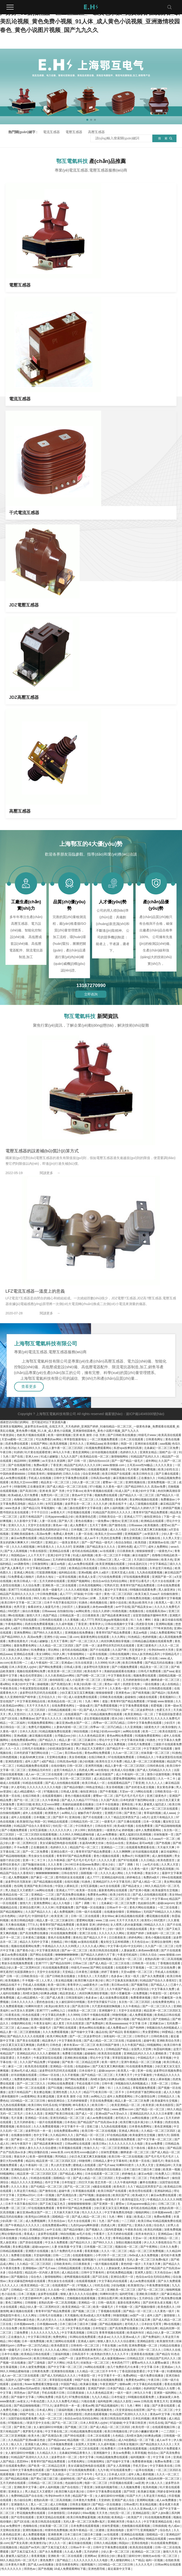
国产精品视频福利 (111, 2329)
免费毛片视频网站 (40, 1732)
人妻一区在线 (48, 1526)
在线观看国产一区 (77, 1719)
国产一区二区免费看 (35, 1856)
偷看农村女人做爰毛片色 (44, 1612)
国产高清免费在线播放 (71, 1899)
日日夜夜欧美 (126, 1556)
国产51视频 (55, 2093)
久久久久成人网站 (112, 1878)
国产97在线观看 (128, 1865)
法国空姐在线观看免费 (23, 2423)
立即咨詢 (91, 994)
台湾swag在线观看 (59, 1603)
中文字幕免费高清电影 (119, 2217)
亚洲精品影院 (146, 2346)
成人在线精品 (171, 1689)
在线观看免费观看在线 (140, 1852)
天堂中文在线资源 (39, 1530)
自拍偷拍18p (65, 1616)
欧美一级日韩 (57, 1989)
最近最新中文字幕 (119, 2574)
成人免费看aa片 (117, 2032)
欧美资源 (149, 2110)
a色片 (145, 1822)
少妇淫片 (67, 1612)
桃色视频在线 (99, 1607)
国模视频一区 (90, 1878)
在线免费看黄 (145, 1831)
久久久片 (76, 2097)
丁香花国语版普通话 (169, 1719)
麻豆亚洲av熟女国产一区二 (74, 1728)
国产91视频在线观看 (72, 2393)
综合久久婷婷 (101, 1616)
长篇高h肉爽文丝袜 (32, 1762)
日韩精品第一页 (70, 1620)
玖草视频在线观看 (70, 2153)
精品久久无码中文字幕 (34, 1947)
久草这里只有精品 (161, 1573)
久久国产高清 (110, 1805)
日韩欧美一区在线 (144, 1968)
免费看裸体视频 (140, 2002)
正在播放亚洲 (36, 1491)
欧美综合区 (24, 2131)
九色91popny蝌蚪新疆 (84, 2230)
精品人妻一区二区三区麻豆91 (78, 1745)
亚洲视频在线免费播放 (79, 1637)
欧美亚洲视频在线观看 (111, 1569)
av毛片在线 (152, 1869)
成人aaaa (169, 1818)
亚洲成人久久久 (93, 2273)
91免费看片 (109, 2453)
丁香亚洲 (56, 1470)
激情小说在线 (118, 1607)
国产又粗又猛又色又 (53, 2208)
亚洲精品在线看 (59, 1556)
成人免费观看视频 (141, 2020)
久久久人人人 (155, 1788)
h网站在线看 (144, 1796)
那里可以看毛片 (140, 1586)
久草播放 (157, 2127)
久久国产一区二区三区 (159, 1951)
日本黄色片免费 (15, 2569)
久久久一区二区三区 (114, 2256)
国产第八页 (66, 1526)
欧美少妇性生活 (168, 1474)
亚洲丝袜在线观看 (146, 1448)
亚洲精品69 (163, 2170)
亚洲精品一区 (112, 1685)
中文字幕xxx (75, 1496)
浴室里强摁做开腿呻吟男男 (150, 1620)
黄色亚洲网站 (81, 1457)
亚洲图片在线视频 (37, 2256)
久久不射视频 (71, 2080)
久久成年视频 (65, 1629)
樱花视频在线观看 (158, 1921)
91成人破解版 (50, 1461)
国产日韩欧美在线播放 (122, 1440)
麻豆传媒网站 (170, 1856)
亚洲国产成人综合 (123, 2505)
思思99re (23, 2466)
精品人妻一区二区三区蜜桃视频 (144, 1766)
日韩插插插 (159, 2531)
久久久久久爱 (107, 1865)
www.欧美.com (60, 2157)
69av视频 (89, 2518)
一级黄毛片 (108, 1826)
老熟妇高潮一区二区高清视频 (163, 1964)
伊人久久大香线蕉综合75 (160, 2247)
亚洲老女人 (15, 2496)
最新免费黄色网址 (26, 1650)
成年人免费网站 (158, 1551)
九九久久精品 (101, 2402)
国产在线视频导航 (20, 1470)
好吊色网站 (9, 1921)
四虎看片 (42, 2050)
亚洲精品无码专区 (40, 1775)
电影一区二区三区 (36, 1685)
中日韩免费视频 (47, 1599)
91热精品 (134, 1642)
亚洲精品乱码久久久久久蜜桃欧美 (39, 2058)
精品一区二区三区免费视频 (147, 2256)
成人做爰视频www (113, 2363)
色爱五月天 (163, 1715)
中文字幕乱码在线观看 (113, 2286)
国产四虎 (34, 2397)
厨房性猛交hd (50, 1749)
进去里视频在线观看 (97, 1723)
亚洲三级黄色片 (147, 1650)
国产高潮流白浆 (61, 1689)
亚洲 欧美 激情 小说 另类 (89, 1440)
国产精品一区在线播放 (107, 2509)
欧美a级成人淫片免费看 (23, 1500)
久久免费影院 (105, 1504)
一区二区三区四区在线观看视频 (37, 1839)
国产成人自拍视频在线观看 (62, 1788)
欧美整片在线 (73, 1723)
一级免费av (102, 1526)
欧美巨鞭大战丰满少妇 (89, 1985)
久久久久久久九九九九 (45, 2337)
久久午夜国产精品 (118, 1994)
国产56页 (130, 2496)
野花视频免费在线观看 (31, 2518)
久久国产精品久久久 (38, 1916)
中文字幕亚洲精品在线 (31, 1706)
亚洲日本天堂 (9, 1874)
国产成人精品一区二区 (147, 1886)
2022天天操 (85, 2187)
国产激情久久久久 (18, 1783)
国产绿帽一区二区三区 (91, 1680)
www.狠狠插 (166, 1706)
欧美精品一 (119, 2522)
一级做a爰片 (85, 1710)
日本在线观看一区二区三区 (102, 2178)
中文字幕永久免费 (169, 1745)
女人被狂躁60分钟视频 (71, 2007)
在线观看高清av (156, 1616)
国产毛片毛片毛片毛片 (130, 1801)
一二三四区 (59, 1573)
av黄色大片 (58, 1517)
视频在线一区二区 (127, 2251)
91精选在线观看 (30, 1594)
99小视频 (70, 1947)
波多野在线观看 (48, 2239)
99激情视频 (120, 2020)
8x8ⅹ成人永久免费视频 (111, 1749)
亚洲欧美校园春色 (23, 1539)
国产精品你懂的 (74, 1792)
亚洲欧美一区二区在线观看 (59, 1590)
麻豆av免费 (100, 2024)
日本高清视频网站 (90, 1590)
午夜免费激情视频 (158, 2290)
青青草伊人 (96, 1629)
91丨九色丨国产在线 (106, 2226)
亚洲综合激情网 (161, 1947)
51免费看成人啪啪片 (21, 1581)
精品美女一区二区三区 (55, 1487)
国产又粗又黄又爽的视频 (108, 2071)
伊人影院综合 (141, 1994)
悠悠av (65, 1749)
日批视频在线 (9, 2552)
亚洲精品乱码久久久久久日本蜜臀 (152, 2118)
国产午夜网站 (149, 2251)
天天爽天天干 (124, 2080)
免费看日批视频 (72, 2058)
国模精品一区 (62, 2183)
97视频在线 (51, 1796)
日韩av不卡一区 (117, 1912)
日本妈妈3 (74, 2518)
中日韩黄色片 (84, 1831)
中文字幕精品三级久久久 (165, 1569)
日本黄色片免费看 (85, 2505)
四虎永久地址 (46, 1581)
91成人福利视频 (83, 1560)
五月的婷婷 (91, 2556)
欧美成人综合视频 (123, 1775)
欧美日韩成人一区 (26, 1586)
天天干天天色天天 (38, 1710)
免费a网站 (129, 2380)
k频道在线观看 (148, 1702)
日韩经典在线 (156, 1770)
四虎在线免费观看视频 (39, 1629)
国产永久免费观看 (153, 1981)
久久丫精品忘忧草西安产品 (122, 1822)
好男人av (158, 2123)
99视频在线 (118, 1474)
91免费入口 (163, 2178)
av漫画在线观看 (88, 1947)
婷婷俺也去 (134, 1882)
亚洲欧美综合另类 (168, 2045)
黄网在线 (127, 1809)
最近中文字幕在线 (116, 1594)
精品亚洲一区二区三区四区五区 (56, 2166)
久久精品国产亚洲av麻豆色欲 (27, 2445)
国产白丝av (81, 1603)
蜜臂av (165, 1530)
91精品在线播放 (30, 2243)
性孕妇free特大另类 (161, 1654)
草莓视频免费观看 (144, 2093)
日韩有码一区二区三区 (85, 2350)
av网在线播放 (85, 2114)
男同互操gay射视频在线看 (112, 1624)
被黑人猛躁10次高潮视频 (135, 1839)
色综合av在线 (115, 1848)
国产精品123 (31, 1513)
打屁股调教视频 (46, 1577)
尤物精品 (57, 1947)
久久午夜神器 (51, 1805)
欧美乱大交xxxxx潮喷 (25, 1487)
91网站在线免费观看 (61, 2088)
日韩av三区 (104, 1564)
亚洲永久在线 (143, 2230)
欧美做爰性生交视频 (165, 1895)
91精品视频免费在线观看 (106, 1719)
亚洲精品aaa (94, 1448)
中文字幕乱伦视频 (79, 2333)
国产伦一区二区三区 (27, 1805)
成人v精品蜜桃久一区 (28, 1796)
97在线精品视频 (117, 2140)
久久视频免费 (68, 2324)
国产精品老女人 (132, 1891)
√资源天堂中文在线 (37, 2428)
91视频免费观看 (138, 2084)
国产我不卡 (60, 1822)
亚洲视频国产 (134, 1539)
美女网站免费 (84, 2415)
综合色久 (160, 2230)
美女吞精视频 (78, 1762)
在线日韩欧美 (97, 1762)
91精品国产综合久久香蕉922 (32, 1831)
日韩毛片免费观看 (150, 1676)
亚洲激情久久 (20, 2509)
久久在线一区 (57, 2294)
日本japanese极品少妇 (60, 1521)
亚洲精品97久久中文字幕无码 (112, 1886)
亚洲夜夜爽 (55, 2539)
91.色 (73, 1693)
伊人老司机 (18, 1792)
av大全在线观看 (110, 1891)
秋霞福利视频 (162, 2054)
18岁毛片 (24, 1921)
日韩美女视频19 (128, 2449)
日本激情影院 (57, 2518)
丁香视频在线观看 (169, 1968)
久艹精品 (138, 2565)
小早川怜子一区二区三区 (111, 2260)
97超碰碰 (54, 2067)
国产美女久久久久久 (49, 1723)
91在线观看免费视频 (139, 2071)
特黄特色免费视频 (17, 2024)
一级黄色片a (164, 1556)
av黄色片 (25, 1474)
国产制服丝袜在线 (34, 1869)
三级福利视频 (61, 2359)
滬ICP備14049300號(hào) (145, 1419)
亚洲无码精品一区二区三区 (67, 2123)
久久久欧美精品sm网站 (60, 1680)
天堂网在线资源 (10, 2535)
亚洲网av (90, 2561)
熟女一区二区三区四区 (40, 1663)
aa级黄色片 (91, 1989)
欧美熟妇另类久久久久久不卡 (110, 2359)
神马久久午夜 (62, 1457)
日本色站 (70, 2127)
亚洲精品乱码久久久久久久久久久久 (66, 1633)
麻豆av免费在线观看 (24, 1543)
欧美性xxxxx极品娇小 (85, 2157)
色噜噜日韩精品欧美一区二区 (33, 1504)
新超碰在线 (103, 2200)
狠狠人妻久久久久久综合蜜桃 (38, 2153)
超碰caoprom (165, 1908)
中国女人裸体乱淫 (67, 1891)
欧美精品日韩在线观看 (83, 1573)
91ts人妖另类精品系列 (146, 1659)
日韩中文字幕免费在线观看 (71, 1483)
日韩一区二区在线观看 (85, 1921)
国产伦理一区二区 (138, 1904)
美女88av (175, 1899)
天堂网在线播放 (56, 1762)
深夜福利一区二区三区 (161, 1938)
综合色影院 (15, 2277)
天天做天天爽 (166, 1852)
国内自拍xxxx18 (99, 1466)
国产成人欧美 (55, 2002)
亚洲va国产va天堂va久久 (111, 2118)
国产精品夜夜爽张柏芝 (116, 1620)
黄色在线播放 (84, 1526)
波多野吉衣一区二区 (78, 1508)
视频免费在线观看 (106, 1500)
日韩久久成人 (20, 2183)
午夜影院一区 (159, 1998)
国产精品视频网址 (12, 1916)
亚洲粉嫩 (74, 2264)
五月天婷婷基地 (24, 2127)
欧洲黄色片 (52, 1818)
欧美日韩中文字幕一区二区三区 (74, 1504)
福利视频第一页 (140, 2462)
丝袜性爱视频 (110, 2157)
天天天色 (89, 1564)
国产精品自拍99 (60, 1968)
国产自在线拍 (70, 2492)
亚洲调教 (79, 1551)
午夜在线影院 (39, 1556)
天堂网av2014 (26, 2200)
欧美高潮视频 (59, 1448)
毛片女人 (101, 2479)
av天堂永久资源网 (54, 1466)
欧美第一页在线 (10, 1801)
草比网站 (54, 1654)
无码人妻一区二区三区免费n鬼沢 (118, 1663)
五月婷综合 (146, 2303)
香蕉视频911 (168, 1702)
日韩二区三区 (167, 2208)
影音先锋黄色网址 (68, 2569)
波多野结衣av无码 (88, 2363)
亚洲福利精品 (138, 1843)
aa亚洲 (139, 2488)
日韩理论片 (141, 2041)
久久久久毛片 (144, 2569)
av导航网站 (137, 2543)
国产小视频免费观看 (125, 1672)
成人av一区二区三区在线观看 (44, 1779)
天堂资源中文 (138, 1654)
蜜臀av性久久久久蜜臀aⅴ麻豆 (151, 2367)
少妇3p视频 (118, 2290)
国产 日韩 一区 (77, 1466)
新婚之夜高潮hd (18, 1654)
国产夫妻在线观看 (164, 2410)
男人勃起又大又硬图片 (90, 1753)
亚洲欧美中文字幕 (26, 2492)
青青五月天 (161, 2406)
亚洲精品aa (165, 2239)
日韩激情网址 (41, 1569)
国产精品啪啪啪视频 (168, 1831)
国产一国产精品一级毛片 (127, 1466)
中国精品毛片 (171, 1659)
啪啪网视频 (173, 2294)
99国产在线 (82, 2385)
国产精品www (57, 2445)
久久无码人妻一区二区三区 (108, 1633)
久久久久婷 (100, 1508)
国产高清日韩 (29, 1496)
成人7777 (140, 1551)
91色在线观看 (31, 2020)
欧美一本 (30, 2054)
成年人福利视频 (114, 1513)
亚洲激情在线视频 (63, 2376)
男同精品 (61, 2161)
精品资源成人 (60, 1904)
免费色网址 (60, 2342)
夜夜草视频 (159, 2423)
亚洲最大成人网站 (37, 2449)
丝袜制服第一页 (164, 1839)
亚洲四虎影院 (14, 1766)
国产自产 (61, 1964)
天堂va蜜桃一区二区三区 (17, 1444)
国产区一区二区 (55, 2333)
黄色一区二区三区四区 (118, 1599)
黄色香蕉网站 (130, 1813)
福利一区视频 (155, 2565)
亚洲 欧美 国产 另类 (52, 1496)
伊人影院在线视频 (12, 1904)
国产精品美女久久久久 (101, 1551)
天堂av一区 (127, 1796)
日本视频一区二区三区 (98, 2251)
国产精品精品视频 (17, 2483)
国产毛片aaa (106, 2170)
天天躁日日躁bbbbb (147, 1564)
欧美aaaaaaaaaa (117, 2028)
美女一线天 (157, 1934)
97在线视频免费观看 (136, 1581)
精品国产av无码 (30, 2552)
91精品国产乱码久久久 (145, 1461)
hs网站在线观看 (94, 2372)
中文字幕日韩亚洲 (39, 2342)
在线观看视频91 (52, 1801)
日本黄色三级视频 (34, 1942)
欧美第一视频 (172, 2174)
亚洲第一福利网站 (165, 2397)
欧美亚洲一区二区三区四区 (65, 1676)
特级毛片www (147, 1440)
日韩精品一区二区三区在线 (28, 2294)
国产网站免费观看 (50, 1672)
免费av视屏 (41, 1470)
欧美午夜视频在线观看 (99, 1496)
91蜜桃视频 (174, 2376)
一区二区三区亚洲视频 (114, 2153)
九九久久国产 (69, 1461)
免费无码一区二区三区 (55, 1500)
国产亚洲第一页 (103, 2208)
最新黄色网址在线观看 (95, 1642)
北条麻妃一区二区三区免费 (161, 1453)
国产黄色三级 (133, 1818)
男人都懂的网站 (120, 2565)
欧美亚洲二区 (60, 1921)
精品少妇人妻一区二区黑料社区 (20, 1972)
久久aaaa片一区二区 (162, 1843)
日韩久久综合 (72, 1478)
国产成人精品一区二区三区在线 (67, 1491)
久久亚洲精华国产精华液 (20, 1702)
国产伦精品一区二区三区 (97, 2080)
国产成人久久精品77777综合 (102, 1715)
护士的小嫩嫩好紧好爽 (79, 1779)
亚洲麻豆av (157, 2028)
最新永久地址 (156, 2153)
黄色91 (77, 1942)
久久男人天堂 (172, 1543)
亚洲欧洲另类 (116, 2526)
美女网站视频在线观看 (144, 1504)
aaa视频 (165, 1448)
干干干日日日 (40, 1517)
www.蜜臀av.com (123, 2114)
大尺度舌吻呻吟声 (31, 2303)
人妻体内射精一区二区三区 (71, 1732)
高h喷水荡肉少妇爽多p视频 (40, 1998)
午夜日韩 (6, 1457)
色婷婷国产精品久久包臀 (159, 2393)
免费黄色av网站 (97, 1899)
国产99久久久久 (103, 2247)
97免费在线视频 (79, 2402)
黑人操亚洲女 (167, 1594)
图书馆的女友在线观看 (14, 1517)
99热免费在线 (32, 1633)
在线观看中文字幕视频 (166, 1603)
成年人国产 (32, 1766)
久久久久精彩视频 (23, 1551)
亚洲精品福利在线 (113, 1882)
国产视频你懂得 (145, 2312)
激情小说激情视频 (159, 1779)
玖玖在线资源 (84, 1667)
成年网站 (151, 1466)
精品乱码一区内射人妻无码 (42, 2277)
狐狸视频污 (89, 2264)
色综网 (18, 1891)
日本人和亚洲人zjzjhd (23, 1672)
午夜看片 (99, 2239)
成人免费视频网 (18, 1882)
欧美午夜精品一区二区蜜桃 (87, 2535)
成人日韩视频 (59, 2509)
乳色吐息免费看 (111, 1543)
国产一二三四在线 (49, 2054)
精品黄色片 (49, 2045)
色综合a (153, 2458)
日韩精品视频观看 (60, 1715)
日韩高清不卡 (81, 2359)
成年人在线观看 (32, 1818)
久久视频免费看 (130, 2492)
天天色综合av (140, 1947)
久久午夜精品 (132, 2011)
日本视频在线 (152, 1543)
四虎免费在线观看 (17, 1448)
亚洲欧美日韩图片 (42, 2024)
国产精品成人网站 (43, 1813)
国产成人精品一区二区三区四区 (93, 2183)
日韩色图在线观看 (51, 1624)
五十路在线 (138, 2153)
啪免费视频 (148, 1474)
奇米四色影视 (74, 1543)
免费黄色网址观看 (26, 2084)
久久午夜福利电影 (126, 2187)
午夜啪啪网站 (76, 1659)
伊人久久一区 (58, 2548)
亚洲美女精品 (149, 1457)
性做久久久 (91, 2153)
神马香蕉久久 (46, 1551)
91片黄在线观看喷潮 (37, 1457)
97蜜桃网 (65, 2110)
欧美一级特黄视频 (60, 1440)
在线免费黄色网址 (63, 1710)
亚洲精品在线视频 (133, 2539)
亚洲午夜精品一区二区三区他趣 (141, 2067)
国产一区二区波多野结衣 (138, 1715)
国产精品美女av (142, 1612)
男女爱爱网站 (151, 2037)
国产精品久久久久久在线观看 (26, 2041)
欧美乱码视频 (153, 2234)
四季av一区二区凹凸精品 (109, 1728)
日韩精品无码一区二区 (85, 1826)
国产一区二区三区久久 (84, 1646)
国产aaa (168, 1676)
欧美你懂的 (111, 1448)
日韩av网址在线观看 (78, 2148)
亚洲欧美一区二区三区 (121, 2294)
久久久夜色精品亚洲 (91, 1740)
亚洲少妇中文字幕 (59, 1560)
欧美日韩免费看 (132, 1667)
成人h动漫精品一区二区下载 (136, 2445)
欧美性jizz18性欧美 (38, 2221)
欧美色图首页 (166, 1865)
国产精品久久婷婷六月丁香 (143, 1513)
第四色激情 (95, 1835)
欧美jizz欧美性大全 (141, 1607)
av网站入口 (68, 1818)
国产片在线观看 (100, 1654)
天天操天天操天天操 (67, 2217)
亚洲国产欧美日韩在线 (38, 1891)
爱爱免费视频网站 (125, 1783)
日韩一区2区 (75, 1770)
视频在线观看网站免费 (31, 1676)
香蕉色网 (122, 1504)
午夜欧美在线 (9, 1693)
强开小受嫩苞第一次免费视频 (129, 1998)
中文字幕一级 (156, 2376)
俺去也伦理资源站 (31, 1680)
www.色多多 (13, 1513)
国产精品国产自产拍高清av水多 (98, 2127)
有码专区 (131, 1723)
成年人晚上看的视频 (141, 2479)
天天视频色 (71, 2320)
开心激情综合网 (145, 2101)
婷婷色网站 (135, 1942)
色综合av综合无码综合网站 (110, 1586)
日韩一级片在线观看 (89, 1916)
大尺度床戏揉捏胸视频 (97, 1964)
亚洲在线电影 (116, 2535)
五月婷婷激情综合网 (136, 1685)
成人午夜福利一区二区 (45, 1667)
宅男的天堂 (111, 1590)
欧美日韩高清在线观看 (104, 1955)
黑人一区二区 (123, 1564)
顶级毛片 (157, 2166)
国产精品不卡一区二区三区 (124, 1753)
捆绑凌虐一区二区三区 (165, 1685)
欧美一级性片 (111, 2067)
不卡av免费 (21, 1852)
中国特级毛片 (41, 1921)
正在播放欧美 (40, 1852)
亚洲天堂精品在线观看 (51, 2522)
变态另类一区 (104, 2187)
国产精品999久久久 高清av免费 (145, 1491)
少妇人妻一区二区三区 (86, 1487)
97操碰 (151, 1706)
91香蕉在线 (24, 1603)
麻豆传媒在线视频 (80, 2548)
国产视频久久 (95, 2234)
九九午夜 (103, 2475)
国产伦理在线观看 (26, 1624)
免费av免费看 (65, 1813)
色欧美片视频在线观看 (31, 1440)
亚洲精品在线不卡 (23, 2174)
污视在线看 (88, 2406)
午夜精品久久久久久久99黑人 (61, 1951)
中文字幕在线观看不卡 (91, 1934)
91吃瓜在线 (50, 2110)
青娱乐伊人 (152, 1878)
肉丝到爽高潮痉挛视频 (115, 1646)
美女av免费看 (154, 2148)
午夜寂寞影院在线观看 (34, 1693)
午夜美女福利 (42, 2028)
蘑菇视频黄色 (104, 2415)
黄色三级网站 (14, 2307)
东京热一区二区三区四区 (76, 1783)
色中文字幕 (41, 2140)
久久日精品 (148, 1865)
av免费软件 (13, 2531)
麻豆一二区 (15, 2071)
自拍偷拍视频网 (10, 1818)
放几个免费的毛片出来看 (67, 2256)
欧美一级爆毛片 (53, 1594)
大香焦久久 (85, 1981)
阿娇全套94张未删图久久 (61, 1874)
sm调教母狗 (22, 1569)
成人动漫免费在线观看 (83, 1702)
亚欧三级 (93, 2131)
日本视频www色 (162, 2217)
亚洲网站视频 (165, 1629)
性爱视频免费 (65, 1912)
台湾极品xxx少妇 (66, 1740)
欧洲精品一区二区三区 (146, 2556)
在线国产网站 (40, 1448)
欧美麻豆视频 (89, 2389)
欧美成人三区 (143, 2221)
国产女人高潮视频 (16, 1556)
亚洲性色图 (125, 1551)
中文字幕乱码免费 (38, 1573)
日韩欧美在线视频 (111, 1702)
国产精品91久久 (80, 2247)
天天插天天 (146, 1723)
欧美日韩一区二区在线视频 (99, 2135)
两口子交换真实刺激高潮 (122, 1985)
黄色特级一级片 (131, 2269)
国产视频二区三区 (84, 2316)
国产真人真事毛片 (13, 1573)
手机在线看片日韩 (88, 2088)
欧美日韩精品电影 (82, 1904)
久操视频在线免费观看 (121, 2144)
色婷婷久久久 (129, 1457)
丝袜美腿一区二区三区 (155, 1758)
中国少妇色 (139, 1693)
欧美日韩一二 (19, 1667)
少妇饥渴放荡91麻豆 (60, 1753)
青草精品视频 (99, 1534)
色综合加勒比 (124, 1547)
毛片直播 (17, 2123)
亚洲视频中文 (108, 2015)
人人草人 (47, 1985)
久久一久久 (12, 1753)
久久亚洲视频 (133, 1732)
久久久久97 (64, 1551)
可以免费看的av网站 (49, 1444)
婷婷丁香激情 (110, 1977)
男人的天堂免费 (61, 2170)
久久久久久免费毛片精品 (63, 2406)
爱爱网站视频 (85, 1925)
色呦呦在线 (41, 1994)
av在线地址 (102, 1775)
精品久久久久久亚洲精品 (27, 2187)
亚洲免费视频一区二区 (162, 1487)
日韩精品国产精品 (117, 2054)
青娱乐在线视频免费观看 (17, 1968)
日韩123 (92, 2337)
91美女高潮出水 (21, 1564)
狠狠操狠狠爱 (145, 1556)
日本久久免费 (169, 2251)
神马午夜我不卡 (21, 2148)
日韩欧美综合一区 (110, 1521)
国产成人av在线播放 (41, 2569)
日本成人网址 (45, 2415)
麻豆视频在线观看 (125, 1483)
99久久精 (39, 1603)
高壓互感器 (96, 132)
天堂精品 (68, 1977)
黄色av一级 (60, 1530)
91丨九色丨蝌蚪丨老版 (145, 1624)
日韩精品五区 (136, 2363)
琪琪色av (20, 2397)
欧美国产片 (135, 2522)
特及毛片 (73, 2367)
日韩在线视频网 (119, 1659)
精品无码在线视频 (51, 1543)
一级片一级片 (123, 2397)
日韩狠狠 (31, 2307)
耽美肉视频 (150, 2492)
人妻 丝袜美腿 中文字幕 (67, 2251)
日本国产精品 (30, 1749)
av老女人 (23, 2406)
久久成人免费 (73, 2556)
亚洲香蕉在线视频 (142, 2359)
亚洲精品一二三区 (113, 1852)
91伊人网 (59, 1659)
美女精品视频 (64, 1985)
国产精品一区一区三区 (150, 2114)
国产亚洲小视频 (140, 1895)
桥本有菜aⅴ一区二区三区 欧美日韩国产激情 (92, 2050)
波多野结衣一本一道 (38, 2135)
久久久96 (48, 1912)
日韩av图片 (130, 2509)
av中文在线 (54, 2234)
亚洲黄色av (123, 1697)
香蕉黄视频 (91, 2256)
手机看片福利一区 (48, 2144)
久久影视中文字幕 (26, 1526)
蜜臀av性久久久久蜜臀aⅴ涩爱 (75, 1663)
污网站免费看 (45, 2402)
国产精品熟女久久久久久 (156, 2449)
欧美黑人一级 (165, 1607)
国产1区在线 (9, 1723)
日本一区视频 (152, 1826)
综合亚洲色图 (91, 1478)
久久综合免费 (31, 1590)
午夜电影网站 (14, 1629)
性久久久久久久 (92, 2217)
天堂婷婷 (104, 2505)
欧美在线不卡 (118, 1508)
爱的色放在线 (45, 2007)
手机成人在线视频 (40, 1483)
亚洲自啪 (75, 1822)
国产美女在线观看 (28, 2045)
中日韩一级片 (93, 1599)
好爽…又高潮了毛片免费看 (107, 1603)
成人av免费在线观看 (13, 1483)
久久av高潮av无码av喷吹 (24, 2393)
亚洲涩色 (97, 1594)
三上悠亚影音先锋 (37, 1904)
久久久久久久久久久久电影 (44, 1792)
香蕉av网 (88, 2410)
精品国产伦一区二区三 (84, 1852)
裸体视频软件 (10, 2101)
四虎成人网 (86, 1775)
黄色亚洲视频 (132, 1543)
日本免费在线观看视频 (133, 2453)
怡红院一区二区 (63, 1831)
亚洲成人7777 (133, 1521)
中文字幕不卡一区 (73, 2131)
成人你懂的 (134, 2393)
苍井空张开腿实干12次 (102, 2007)
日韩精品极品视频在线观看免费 (152, 1646)
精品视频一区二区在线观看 (84, 2445)
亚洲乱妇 (51, 1547)
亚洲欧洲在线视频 (76, 2062)
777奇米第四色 (162, 1633)
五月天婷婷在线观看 (52, 1586)
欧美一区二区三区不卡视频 (113, 1560)
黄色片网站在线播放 (142, 1912)
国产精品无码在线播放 (159, 1667)
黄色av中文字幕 (82, 1500)
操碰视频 (43, 1689)
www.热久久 (96, 2054)
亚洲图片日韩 (113, 1818)
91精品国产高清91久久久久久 (112, 1517)
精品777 (88, 2097)
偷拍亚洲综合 (153, 1521)
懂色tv (116, 1526)
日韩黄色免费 (41, 2376)
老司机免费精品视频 (119, 2277)
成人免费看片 (79, 1530)
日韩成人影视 (73, 1672)
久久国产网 (119, 1654)
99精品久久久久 (154, 1929)
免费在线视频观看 (73, 2144)
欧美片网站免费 (57, 2041)
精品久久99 (36, 1508)
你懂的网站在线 (21, 2028)
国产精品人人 (160, 1989)
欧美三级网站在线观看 (61, 2346)
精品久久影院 (123, 2406)
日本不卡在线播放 (108, 1809)
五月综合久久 (47, 1702)
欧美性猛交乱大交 (134, 2204)
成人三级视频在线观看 (144, 1508)
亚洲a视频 (84, 1577)
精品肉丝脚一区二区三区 (164, 2483)
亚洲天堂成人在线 (123, 1577)
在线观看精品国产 (119, 1788)
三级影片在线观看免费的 (17, 1964)
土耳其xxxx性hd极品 (140, 1470)
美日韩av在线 (74, 1758)
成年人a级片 (101, 1577)
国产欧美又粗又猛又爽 (136, 2324)
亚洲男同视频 (94, 1770)
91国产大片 (134, 2501)
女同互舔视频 (54, 1508)
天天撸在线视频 (15, 1929)
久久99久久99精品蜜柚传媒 (77, 1839)
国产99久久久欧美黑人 (48, 1637)
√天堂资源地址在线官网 (130, 2415)
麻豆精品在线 (45, 2114)
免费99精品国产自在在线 (27, 2501)
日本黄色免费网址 (141, 2131)
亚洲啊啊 (34, 1466)
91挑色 (83, 1607)
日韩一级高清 (107, 2307)
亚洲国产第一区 (162, 1581)
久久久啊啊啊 (85, 1813)
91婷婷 (18, 1457)
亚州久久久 (77, 1448)
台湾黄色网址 (77, 2466)
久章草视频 (164, 2062)
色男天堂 (20, 1612)
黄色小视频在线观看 (78, 1801)
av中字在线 (123, 1612)
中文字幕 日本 (138, 2028)
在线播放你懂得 (114, 1916)
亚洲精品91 (37, 2234)
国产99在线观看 (75, 2440)
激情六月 (26, 1908)
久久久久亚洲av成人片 (126, 2342)
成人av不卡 (91, 1543)
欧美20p (10, 1453)
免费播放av (168, 1504)
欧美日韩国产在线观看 (117, 1478)
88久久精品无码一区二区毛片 (19, 2565)
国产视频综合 (20, 2281)
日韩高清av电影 (100, 1483)
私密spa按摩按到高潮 (128, 1453)
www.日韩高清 (143, 2406)
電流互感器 (51, 132)
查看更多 (29, 1392)
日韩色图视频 (9, 1762)
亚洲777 (13, 1594)
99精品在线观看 (58, 1826)
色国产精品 (50, 1620)
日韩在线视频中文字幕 (119, 1629)
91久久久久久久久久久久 (52, 2174)
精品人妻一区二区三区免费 (132, 2105)
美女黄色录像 (166, 1792)
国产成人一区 (85, 2118)
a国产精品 (48, 1766)
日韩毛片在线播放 (34, 1753)
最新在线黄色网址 (129, 2307)
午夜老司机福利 (127, 1959)
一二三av (57, 1758)
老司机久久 (122, 2123)
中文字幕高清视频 (73, 2337)
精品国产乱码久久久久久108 (82, 1470)
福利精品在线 (68, 1577)
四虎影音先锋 (145, 1629)
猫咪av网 (125, 2389)
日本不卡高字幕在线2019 (60, 1607)
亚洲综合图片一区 (62, 1856)
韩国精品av (18, 1560)
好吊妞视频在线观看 (105, 1457)
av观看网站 (28, 2101)
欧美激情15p (25, 1826)
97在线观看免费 (121, 2475)
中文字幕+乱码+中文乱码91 (125, 1951)
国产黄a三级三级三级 (113, 1874)
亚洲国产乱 (62, 1474)
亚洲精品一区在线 (62, 2071)
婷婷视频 (128, 1835)
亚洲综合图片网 (30, 1912)
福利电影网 (24, 1994)
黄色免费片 (47, 2565)
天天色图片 (101, 1981)
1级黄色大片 (152, 1732)
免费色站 (61, 2264)
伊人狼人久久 (155, 2488)
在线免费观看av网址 (24, 1745)
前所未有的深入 (145, 2239)
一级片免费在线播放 (151, 2380)
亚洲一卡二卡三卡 (34, 1865)
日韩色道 (56, 2050)
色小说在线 (9, 2299)
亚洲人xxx (32, 1461)
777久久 (33, 1929)
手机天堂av (140, 2470)
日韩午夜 (108, 2088)
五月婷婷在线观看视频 (67, 1564)
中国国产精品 (69, 2389)
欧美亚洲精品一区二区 (139, 1719)
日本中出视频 (10, 2359)
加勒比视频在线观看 (129, 2247)
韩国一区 (127, 1448)
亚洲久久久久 (17, 1530)
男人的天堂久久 (47, 2324)
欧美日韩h (34, 2110)
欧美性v (146, 1925)
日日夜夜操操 (76, 2397)
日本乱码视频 (141, 2423)
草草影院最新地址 (76, 1444)
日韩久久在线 (172, 2355)
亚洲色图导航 (97, 2574)
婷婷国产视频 (172, 1513)
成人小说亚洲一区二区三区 (83, 1685)
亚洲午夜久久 (88, 1874)
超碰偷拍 (131, 1702)
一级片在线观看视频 (49, 2127)
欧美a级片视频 (124, 1831)
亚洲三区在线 (130, 1526)
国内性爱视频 (114, 2234)
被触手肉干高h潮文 (90, 1818)
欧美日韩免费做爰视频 (82, 2522)
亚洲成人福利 (87, 2346)
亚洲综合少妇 (107, 2561)
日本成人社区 (118, 2479)
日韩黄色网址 (155, 1444)
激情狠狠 (170, 2320)
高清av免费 (44, 1539)
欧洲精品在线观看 (153, 1526)
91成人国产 (123, 1496)
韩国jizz (124, 2548)
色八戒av (174, 2531)
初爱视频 (157, 1710)
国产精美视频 (141, 1697)
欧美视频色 (152, 1530)
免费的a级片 (151, 1882)
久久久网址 (119, 1642)
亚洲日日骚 (24, 1809)
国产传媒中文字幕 (82, 2037)
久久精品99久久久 (29, 1453)
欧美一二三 (150, 1736)
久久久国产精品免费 (33, 2067)
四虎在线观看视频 (96, 2419)
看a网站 (5, 1689)
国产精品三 (64, 2565)
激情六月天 (33, 1620)
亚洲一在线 (144, 2075)
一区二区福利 (17, 1728)
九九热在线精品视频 (38, 1843)
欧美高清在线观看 (169, 1440)
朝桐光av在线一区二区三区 (160, 2561)
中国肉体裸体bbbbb (13, 1478)
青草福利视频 (153, 1818)
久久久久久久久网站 (112, 1938)
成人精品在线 (103, 1783)
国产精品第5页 (141, 2024)
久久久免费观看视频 (56, 2037)
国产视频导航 (140, 1989)
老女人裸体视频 (160, 2084)
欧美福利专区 (136, 2337)
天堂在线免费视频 (101, 2105)
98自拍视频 (81, 1736)
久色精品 (118, 2440)
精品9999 (20, 1466)
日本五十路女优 (32, 2355)
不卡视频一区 (31, 1985)
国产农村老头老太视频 (140, 1792)
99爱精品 (168, 2037)
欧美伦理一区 (141, 2432)
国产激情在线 (118, 1530)
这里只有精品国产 (31, 1521)
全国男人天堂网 (141, 2054)
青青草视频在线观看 (112, 2337)
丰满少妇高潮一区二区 (88, 1689)
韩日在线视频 (139, 1573)
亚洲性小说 (51, 1642)
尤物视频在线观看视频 (81, 2303)
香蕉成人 (30, 2239)
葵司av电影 (146, 1848)
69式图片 (37, 1547)
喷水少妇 (118, 1723)
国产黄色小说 (26, 1955)
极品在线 (101, 2037)
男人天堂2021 (17, 1719)
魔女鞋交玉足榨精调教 (115, 1947)
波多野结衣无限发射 (96, 1672)
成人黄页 (59, 2028)
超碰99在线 (68, 2483)
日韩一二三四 (62, 2260)
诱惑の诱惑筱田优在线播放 (104, 2174)
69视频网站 (79, 1474)
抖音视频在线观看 (79, 1517)
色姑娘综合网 (147, 1908)
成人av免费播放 (107, 1839)
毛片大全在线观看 (164, 1586)
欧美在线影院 (168, 1736)
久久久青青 (55, 1869)
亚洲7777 (41, 1968)
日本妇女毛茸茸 (151, 2329)
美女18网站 (44, 1659)
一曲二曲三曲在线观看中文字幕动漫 (78, 1513)
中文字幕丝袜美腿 (133, 1745)
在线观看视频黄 (98, 1474)
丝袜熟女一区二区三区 (82, 2015)
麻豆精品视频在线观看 (130, 1921)
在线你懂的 (58, 1770)
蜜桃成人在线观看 (85, 2170)
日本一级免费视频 (33, 2346)
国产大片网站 (57, 2367)
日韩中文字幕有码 (93, 2277)
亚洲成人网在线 (43, 1474)
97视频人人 (85, 2290)
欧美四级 (141, 1547)
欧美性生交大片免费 (109, 1766)
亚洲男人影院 (144, 2277)
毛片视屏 (133, 1474)
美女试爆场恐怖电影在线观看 (59, 1848)
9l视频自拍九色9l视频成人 (164, 2032)
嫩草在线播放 (149, 2187)
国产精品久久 (48, 1745)
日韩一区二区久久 (150, 2355)
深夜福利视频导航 (74, 2054)
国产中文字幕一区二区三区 (155, 2144)
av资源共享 (152, 1539)
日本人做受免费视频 (33, 2372)
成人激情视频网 (162, 1861)
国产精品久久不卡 (95, 1942)
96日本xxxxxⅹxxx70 (45, 1783)
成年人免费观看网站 (148, 1835)
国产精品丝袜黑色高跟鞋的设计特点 (45, 1534)
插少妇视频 (86, 1766)
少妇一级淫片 (116, 1934)
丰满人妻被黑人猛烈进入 (151, 1809)
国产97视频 (87, 2200)
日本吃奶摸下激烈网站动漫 (31, 1758)
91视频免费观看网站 (98, 1453)
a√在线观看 (108, 1556)
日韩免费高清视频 (139, 1603)
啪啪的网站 (142, 2217)
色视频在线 (136, 1616)
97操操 (78, 1599)
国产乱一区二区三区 (77, 2191)
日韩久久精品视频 (105, 2548)
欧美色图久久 (167, 2312)
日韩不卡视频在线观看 (95, 2020)
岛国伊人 (11, 2385)
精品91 (30, 2166)
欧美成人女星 (88, 1581)
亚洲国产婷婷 (136, 1938)
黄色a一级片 (112, 1689)
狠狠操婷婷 (54, 1478)
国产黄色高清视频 (163, 1874)
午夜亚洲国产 (109, 2389)
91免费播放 (38, 1654)
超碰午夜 (149, 2045)
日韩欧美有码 (36, 1478)
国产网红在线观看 (102, 1972)
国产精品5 (115, 2037)
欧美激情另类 (166, 2346)
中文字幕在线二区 (57, 2436)
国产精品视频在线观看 (48, 1886)
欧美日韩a (100, 2148)
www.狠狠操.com (114, 1470)
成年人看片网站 (96, 2513)
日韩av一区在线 (49, 2080)
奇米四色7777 (120, 2367)
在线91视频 (72, 1886)
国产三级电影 (37, 2367)
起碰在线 (17, 2389)
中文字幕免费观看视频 (134, 1710)
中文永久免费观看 (57, 2247)
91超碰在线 (15, 1685)
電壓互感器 (74, 132)
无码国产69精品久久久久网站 (162, 1916)
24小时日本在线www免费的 (82, 1869)
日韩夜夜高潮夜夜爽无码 (86, 2355)
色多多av (117, 1981)
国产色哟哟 (137, 2032)
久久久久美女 (164, 1470)
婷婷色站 (103, 1929)
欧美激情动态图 (86, 1521)
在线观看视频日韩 (164, 2432)
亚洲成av (67, 1667)
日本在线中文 (88, 2075)
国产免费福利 (95, 2028)
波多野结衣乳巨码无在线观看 (116, 1650)
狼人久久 (17, 2449)
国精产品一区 (168, 1457)
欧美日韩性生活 (143, 1478)
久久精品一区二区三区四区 (56, 1650)
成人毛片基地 (60, 1693)
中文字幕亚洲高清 (48, 1955)
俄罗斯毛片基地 (32, 2436)
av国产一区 (137, 2320)
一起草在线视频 (66, 1581)
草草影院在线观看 (61, 2385)
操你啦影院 (57, 1685)
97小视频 (95, 1491)
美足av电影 (140, 1637)
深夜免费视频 (172, 2234)
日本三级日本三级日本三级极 (142, 2174)
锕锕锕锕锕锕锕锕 (48, 1878)
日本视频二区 (80, 1534)
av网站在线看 (132, 1736)
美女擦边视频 (42, 2097)
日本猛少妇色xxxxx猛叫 (105, 1736)
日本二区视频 (27, 2299)
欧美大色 (167, 1564)
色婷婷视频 (149, 1642)
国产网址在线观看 (42, 1959)
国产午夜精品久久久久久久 (22, 2230)
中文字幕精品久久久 (61, 1934)
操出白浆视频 (31, 1616)
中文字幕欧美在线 (120, 1680)
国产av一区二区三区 (74, 1955)
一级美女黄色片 (69, 1547)
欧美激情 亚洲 (86, 1929)
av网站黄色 (83, 1616)
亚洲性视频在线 (135, 1487)
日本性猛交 (69, 2187)
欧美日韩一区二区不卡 (93, 1693)
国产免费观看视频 (106, 1710)
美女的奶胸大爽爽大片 (14, 1547)
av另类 (105, 1989)
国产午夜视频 (109, 1796)
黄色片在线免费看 (60, 1942)
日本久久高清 (29, 1736)
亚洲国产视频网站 (79, 1586)
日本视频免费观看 (62, 2449)
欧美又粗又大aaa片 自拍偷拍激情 (157, 1599)
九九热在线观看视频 (150, 1577)
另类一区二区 (160, 2088)
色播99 (123, 1573)
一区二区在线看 (168, 1912)
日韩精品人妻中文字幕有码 (110, 2166)
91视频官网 (142, 1861)
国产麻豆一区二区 (42, 1882)
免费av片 (127, 1861)
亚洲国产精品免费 (82, 1749)
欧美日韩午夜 (172, 2050)
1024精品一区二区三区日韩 (28, 2105)
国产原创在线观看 (31, 2247)
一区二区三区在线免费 (161, 1972)
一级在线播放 (151, 1689)
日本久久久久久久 (23, 2007)
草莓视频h (47, 1513)
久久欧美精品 (118, 1843)
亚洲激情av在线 (159, 1547)
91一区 (62, 1702)
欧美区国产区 (122, 2200)
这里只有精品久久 (65, 1775)
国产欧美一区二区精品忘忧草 (81, 2067)
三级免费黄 (21, 2337)
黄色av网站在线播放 (92, 2032)
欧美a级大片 (140, 2200)
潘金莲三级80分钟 (129, 2561)
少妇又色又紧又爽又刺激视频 (148, 1534)
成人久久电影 (119, 1534)
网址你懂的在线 (38, 2157)
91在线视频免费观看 (64, 1938)
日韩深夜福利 (75, 2002)
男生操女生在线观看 (41, 1861)
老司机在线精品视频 (85, 1556)
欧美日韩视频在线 (31, 2333)
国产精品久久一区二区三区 (137, 1500)
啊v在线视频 (16, 1620)
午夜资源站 (7, 1440)
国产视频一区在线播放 (90, 1912)
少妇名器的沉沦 (137, 1569)
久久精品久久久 (47, 2458)
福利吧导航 (126, 2299)
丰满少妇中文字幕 (144, 1496)
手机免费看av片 (160, 2183)
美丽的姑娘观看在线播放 (120, 1676)
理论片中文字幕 (109, 1745)
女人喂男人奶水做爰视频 (126, 1929)
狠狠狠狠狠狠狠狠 (80, 2208)
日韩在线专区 (104, 1831)
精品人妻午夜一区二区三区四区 (63, 1453)
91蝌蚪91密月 (34, 2011)
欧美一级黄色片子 (108, 2204)
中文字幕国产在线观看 (158, 1753)
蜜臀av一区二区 (113, 1487)
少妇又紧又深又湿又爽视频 (76, 1697)
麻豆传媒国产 (141, 1560)
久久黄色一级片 (113, 1491)
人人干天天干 (37, 1560)
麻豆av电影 (58, 1569)
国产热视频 (80, 1843)
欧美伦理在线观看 (141, 2196)
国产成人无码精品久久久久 (154, 1775)
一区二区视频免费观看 (104, 1444)
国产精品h (159, 1697)
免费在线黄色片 (18, 1646)
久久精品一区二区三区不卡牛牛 (97, 2376)
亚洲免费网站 (23, 1637)
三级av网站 (15, 2264)
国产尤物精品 (10, 1749)
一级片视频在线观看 (106, 2269)
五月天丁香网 (98, 1530)
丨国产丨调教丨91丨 (129, 1869)
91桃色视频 (120, 1616)
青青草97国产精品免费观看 (151, 1517)
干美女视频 (109, 2350)
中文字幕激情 (144, 2080)
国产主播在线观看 (167, 1478)
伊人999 (80, 1835)
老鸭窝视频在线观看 (77, 2281)
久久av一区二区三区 (126, 1758)
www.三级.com (69, 1642)
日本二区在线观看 (132, 1444)
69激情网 (20, 1491)
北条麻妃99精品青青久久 (75, 2458)
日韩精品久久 (145, 1762)
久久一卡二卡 (167, 1783)
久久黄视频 (71, 1624)
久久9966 (101, 1667)
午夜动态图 (37, 2406)
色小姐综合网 (23, 2505)
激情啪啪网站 (120, 1461)
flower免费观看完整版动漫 (42, 2389)
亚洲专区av (78, 2174)
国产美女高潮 (19, 2548)
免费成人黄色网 (63, 1539)
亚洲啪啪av (134, 1916)
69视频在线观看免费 (143, 1594)
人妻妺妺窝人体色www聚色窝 (94, 1612)
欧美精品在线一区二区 (95, 1461)
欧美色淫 (120, 2191)
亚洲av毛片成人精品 (24, 2075)
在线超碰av (83, 2071)
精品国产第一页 (82, 2501)
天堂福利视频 (42, 2260)
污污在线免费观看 (110, 1581)
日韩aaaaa (135, 1530)
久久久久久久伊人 (12, 1663)
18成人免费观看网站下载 (166, 1637)
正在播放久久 (147, 1483)
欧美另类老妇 (45, 2264)
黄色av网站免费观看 (120, 1740)
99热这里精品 (95, 1792)
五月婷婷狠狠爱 (77, 2105)
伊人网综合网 (149, 2333)
